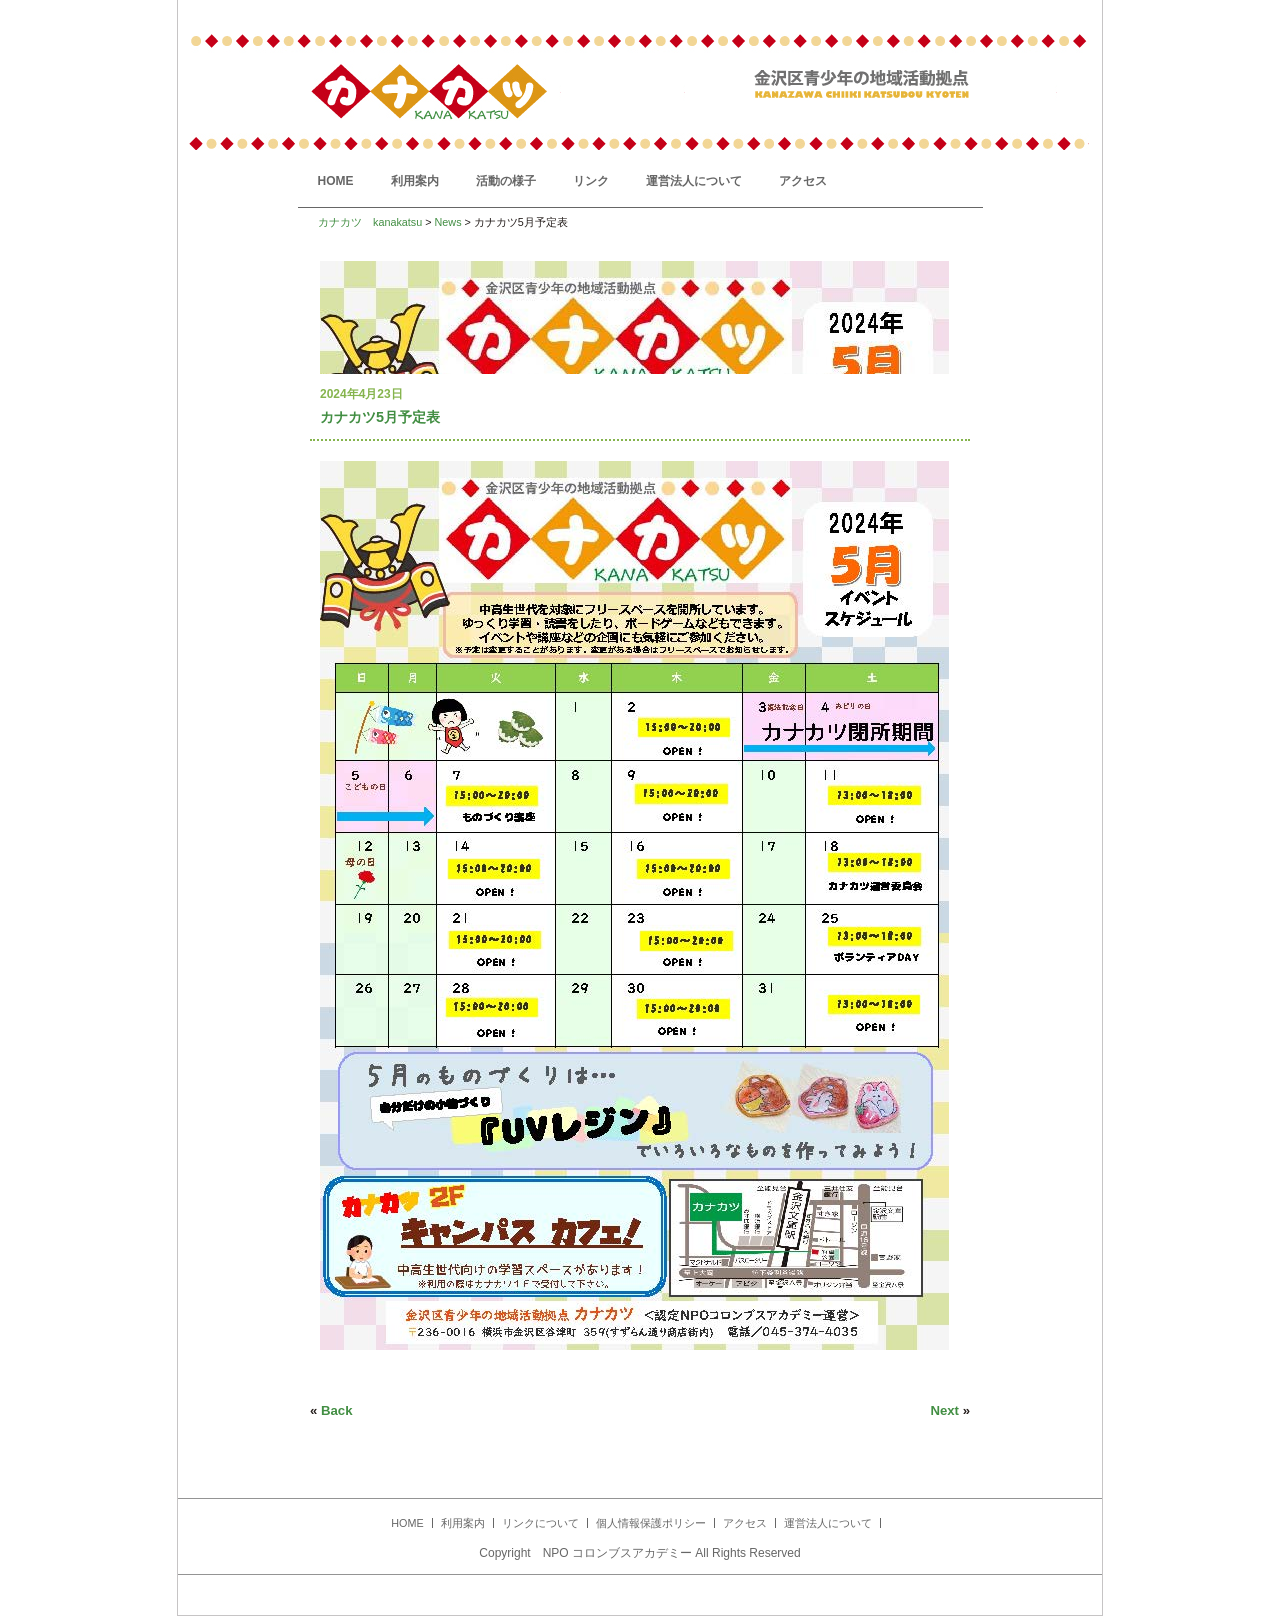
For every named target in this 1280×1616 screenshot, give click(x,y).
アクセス (803, 181)
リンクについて (540, 1523)
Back (337, 1410)
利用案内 (415, 181)
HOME (336, 181)
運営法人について (694, 181)
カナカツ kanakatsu (370, 222)
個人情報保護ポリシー (651, 1523)
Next (944, 1410)
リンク (591, 181)
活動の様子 (506, 181)
